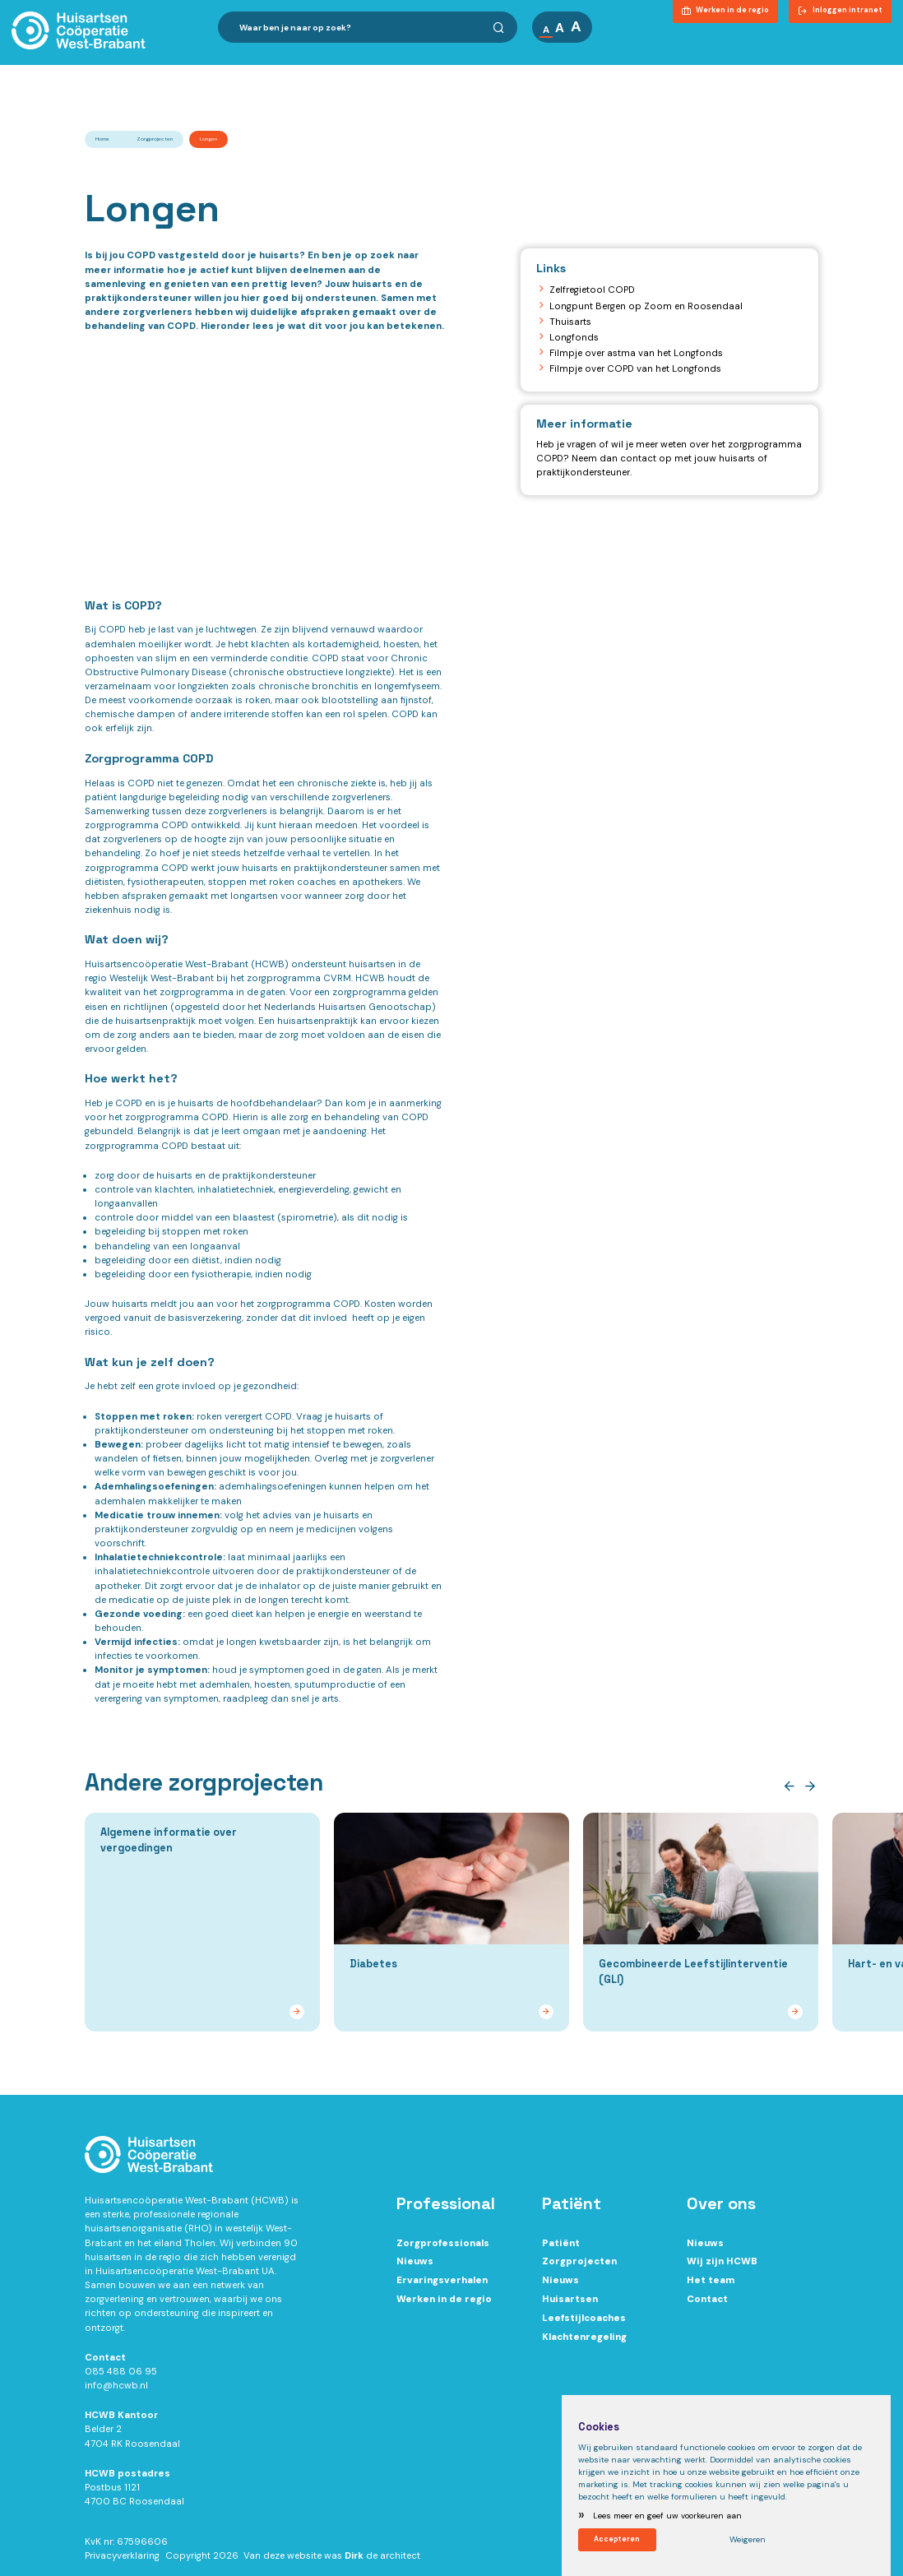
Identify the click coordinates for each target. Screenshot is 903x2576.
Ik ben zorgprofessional (284, 72)
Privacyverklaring (122, 2561)
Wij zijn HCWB (722, 2267)
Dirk (354, 2561)
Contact (862, 72)
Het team (710, 2286)
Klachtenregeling (584, 2343)
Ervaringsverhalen (442, 2286)
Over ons (536, 72)
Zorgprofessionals (442, 2249)
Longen (208, 139)
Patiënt (561, 2249)
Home (102, 139)
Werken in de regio (444, 2305)
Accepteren (618, 2538)
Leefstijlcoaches (584, 2324)
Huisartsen (570, 2305)
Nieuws (414, 2267)
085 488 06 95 (121, 2377)
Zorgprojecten (155, 139)
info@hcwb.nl (116, 2391)
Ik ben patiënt (428, 72)
